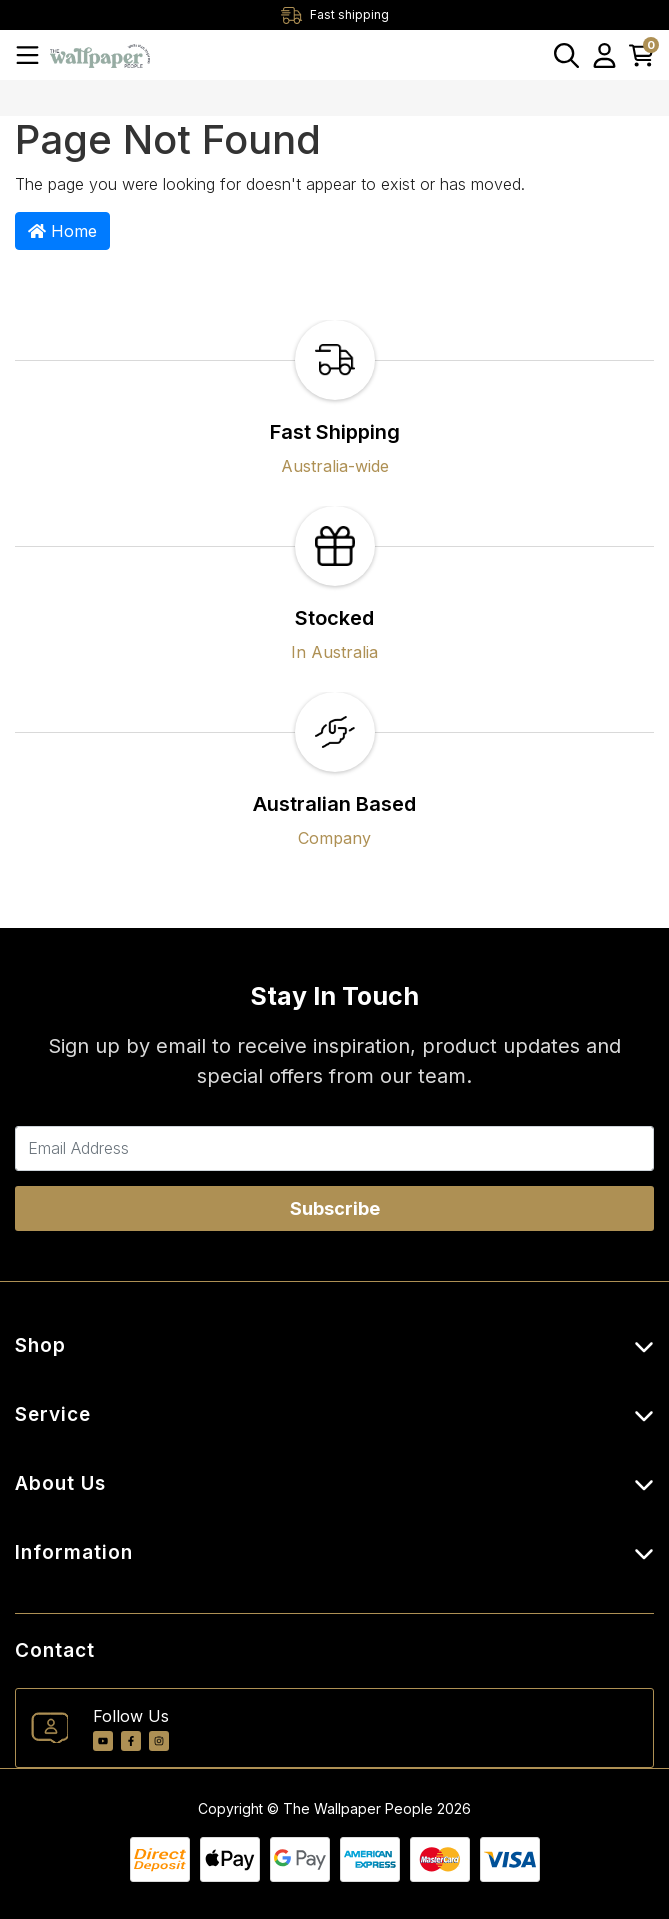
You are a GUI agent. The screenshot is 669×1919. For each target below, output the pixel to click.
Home (62, 231)
